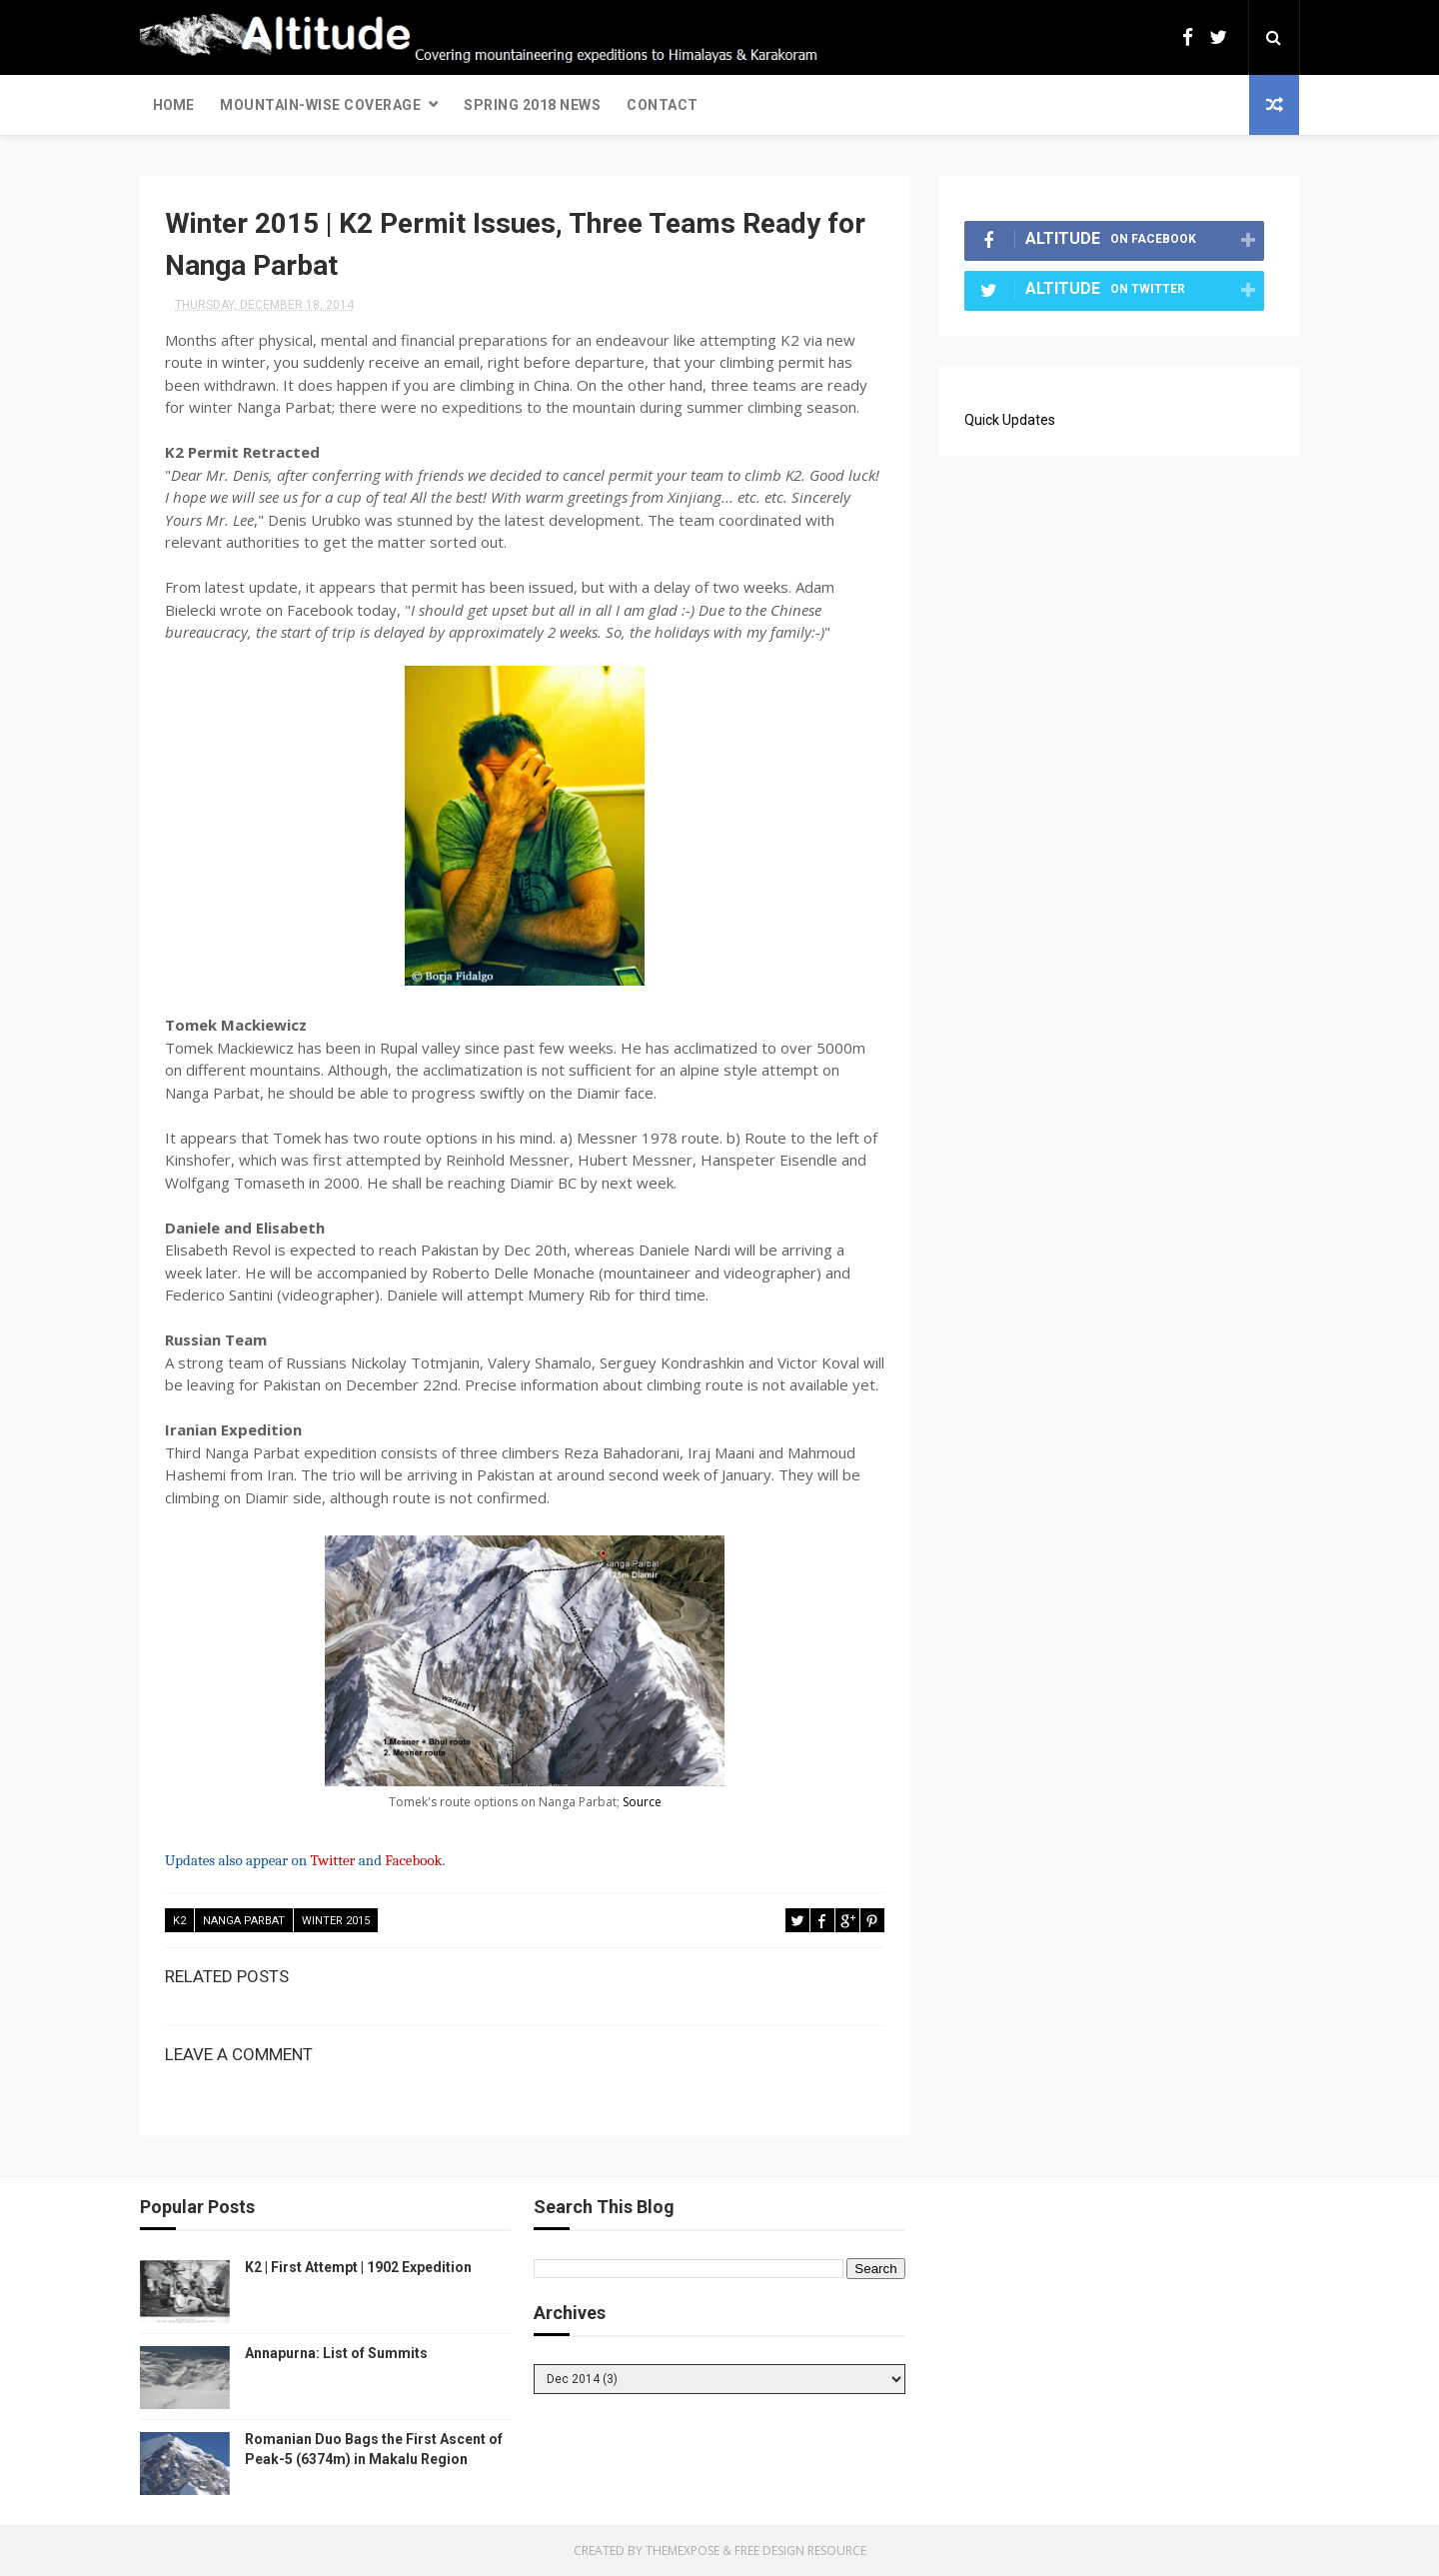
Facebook (413, 1860)
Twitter (332, 1860)
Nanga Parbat (244, 1920)
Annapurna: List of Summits (336, 2353)
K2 (179, 1920)
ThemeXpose (683, 2550)
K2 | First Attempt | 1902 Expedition (358, 2267)
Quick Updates (1009, 420)
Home (173, 105)
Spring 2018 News (532, 105)
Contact (663, 105)
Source (642, 1801)
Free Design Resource (800, 2550)
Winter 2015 (336, 1920)
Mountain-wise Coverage (320, 105)
